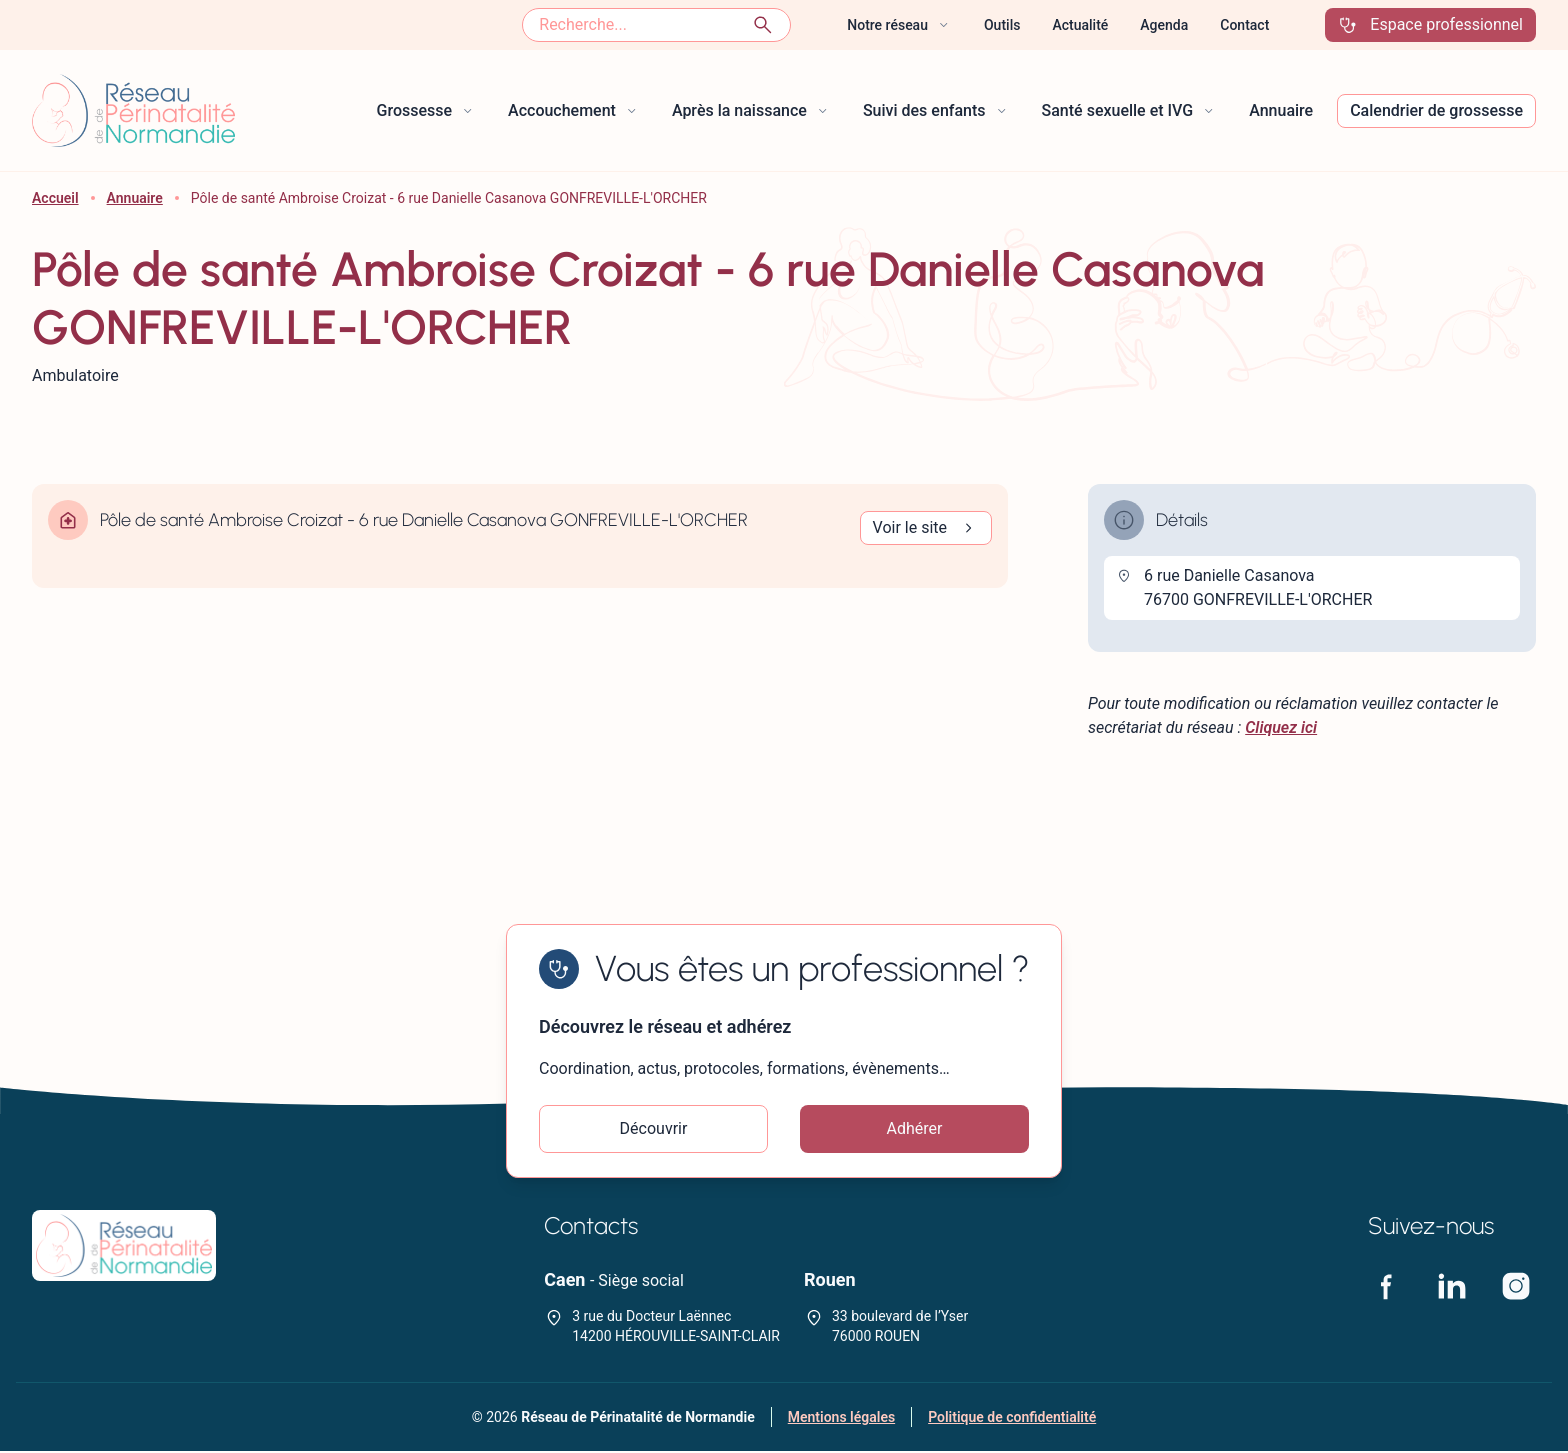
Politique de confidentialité (1012, 1419)
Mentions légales (841, 1419)
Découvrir (654, 1129)
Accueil (55, 198)
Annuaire (135, 198)
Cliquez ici (1281, 727)
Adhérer (915, 1129)
